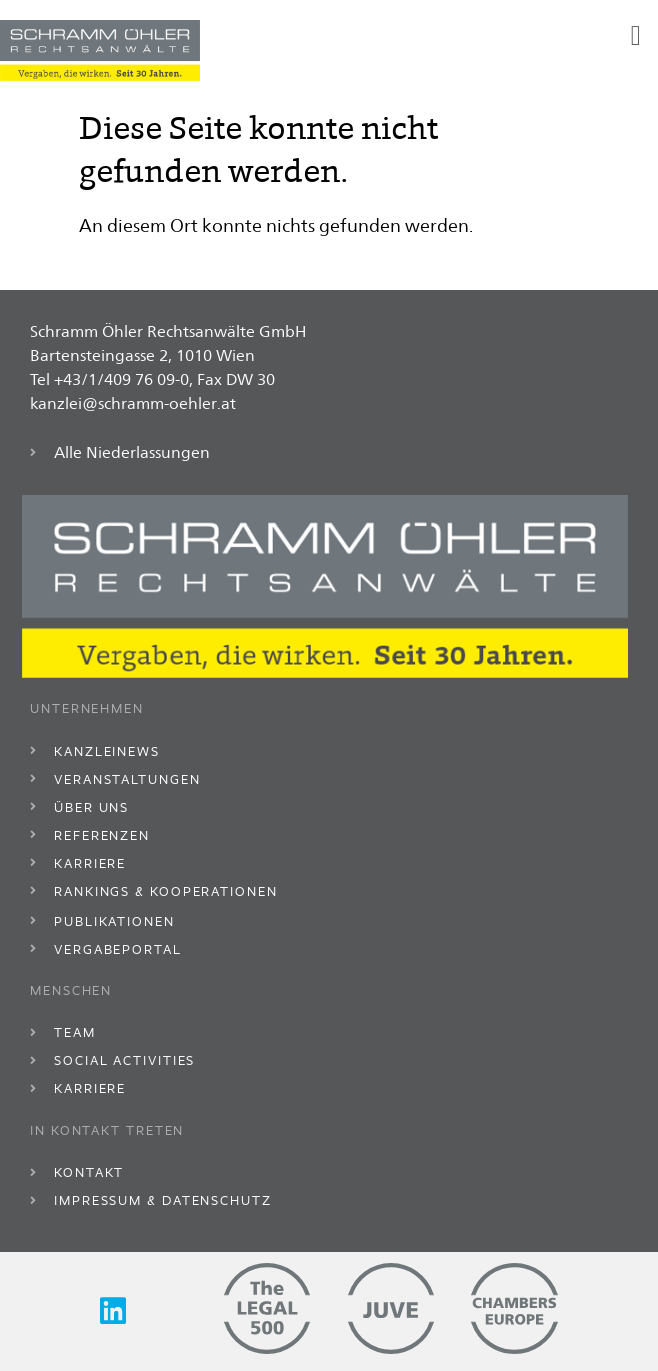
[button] (636, 36)
